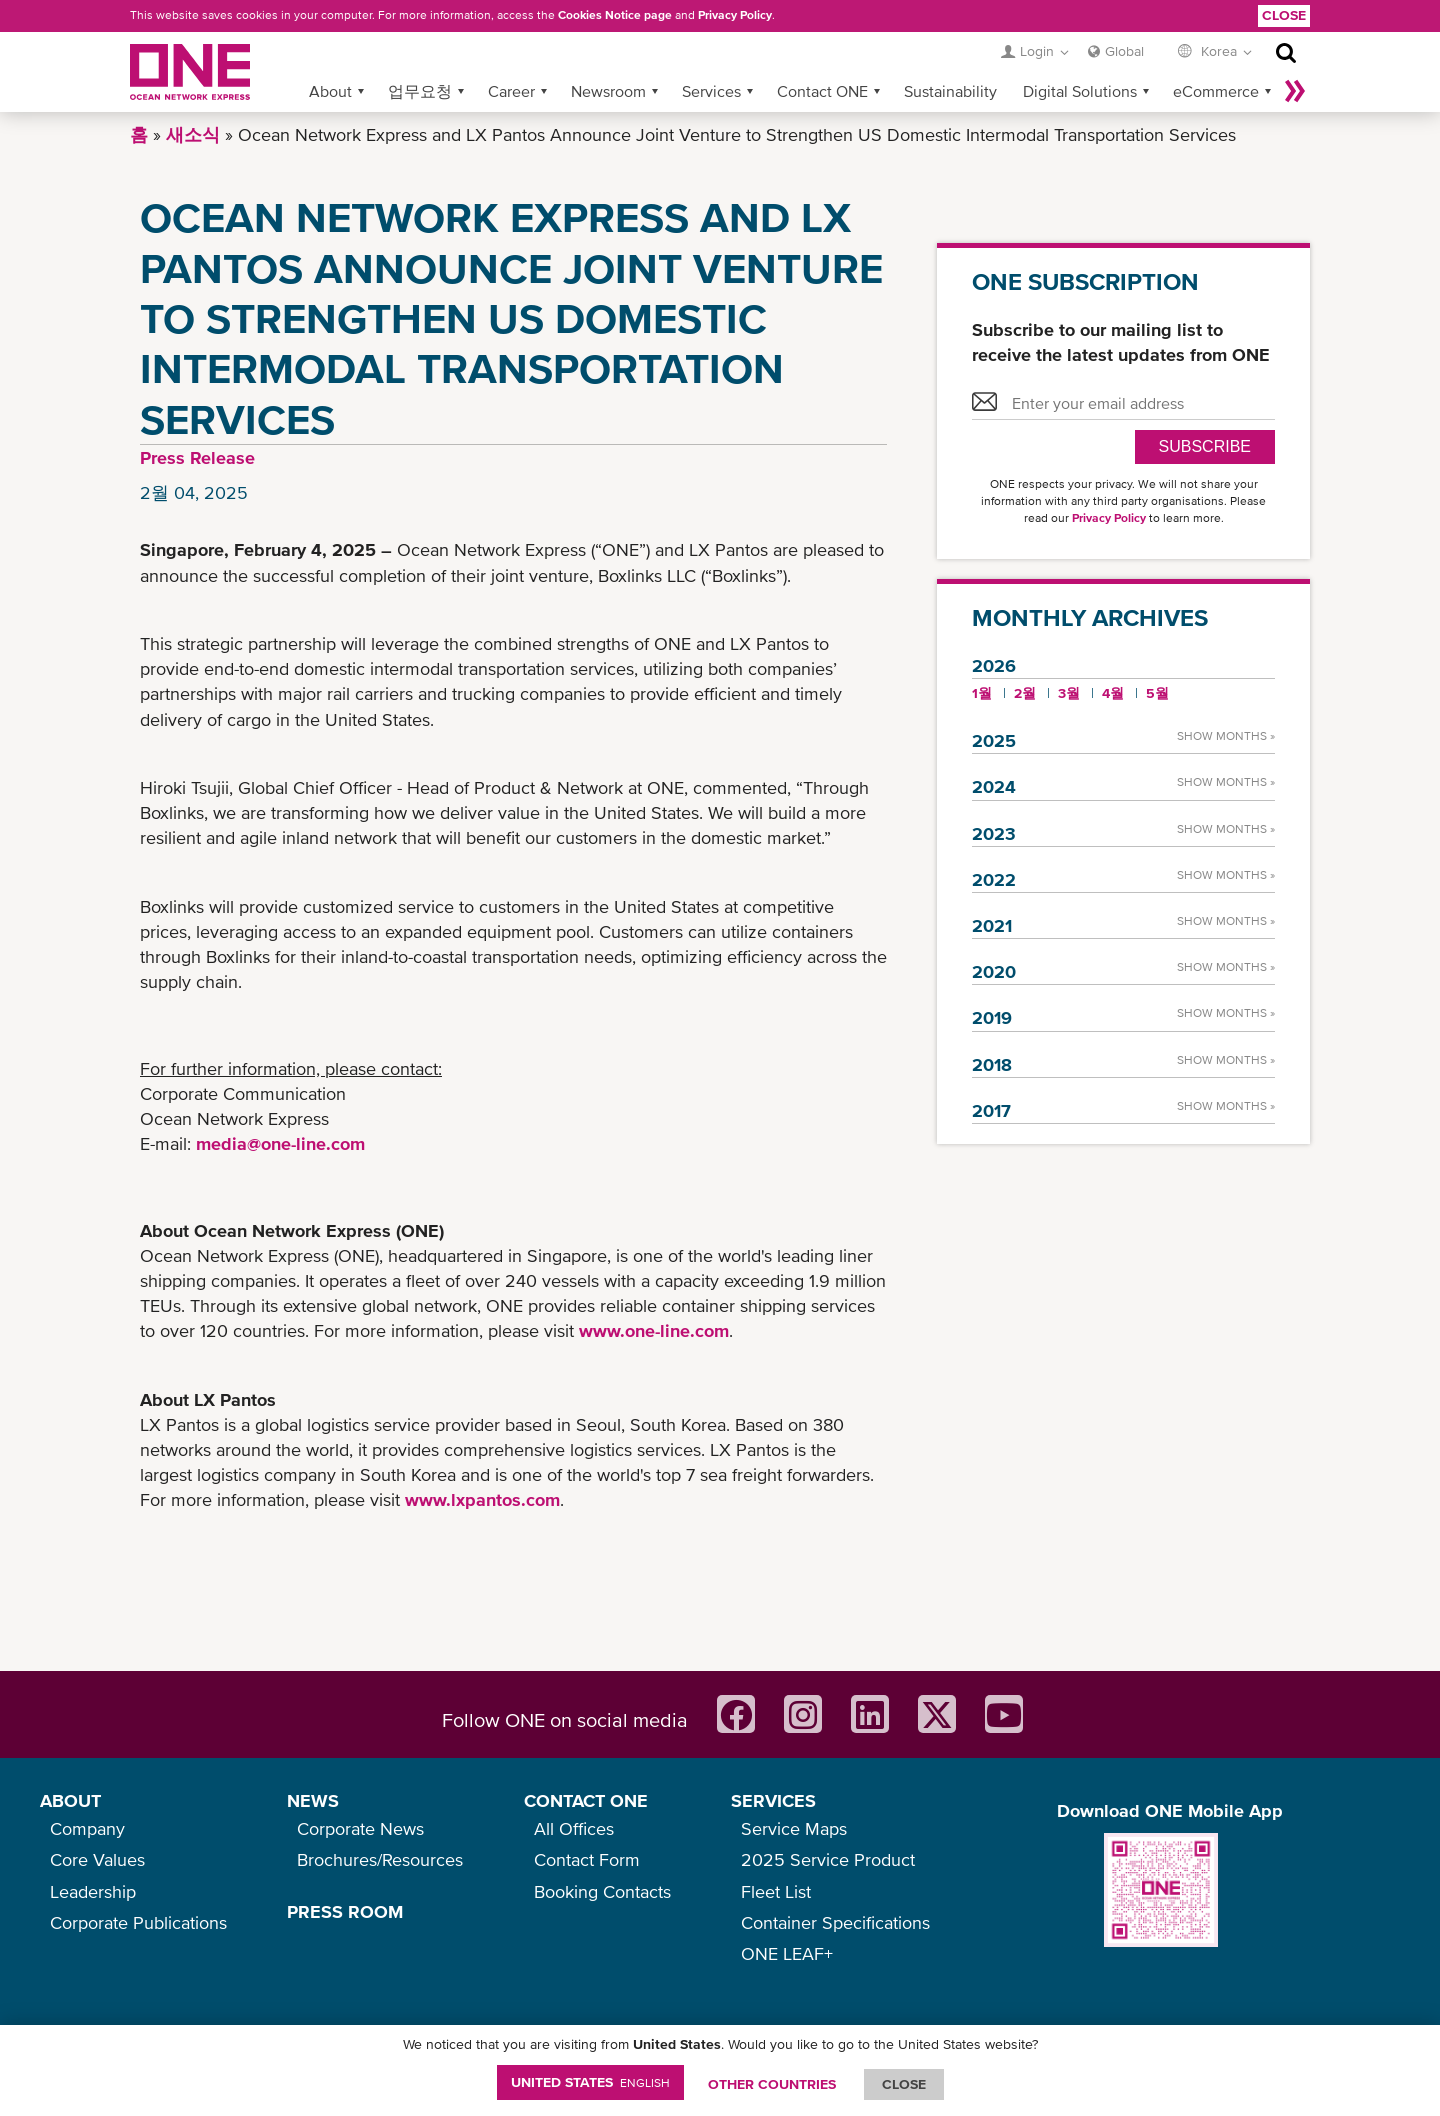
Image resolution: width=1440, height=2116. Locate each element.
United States (590, 2082)
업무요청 (420, 91)
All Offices (574, 1828)
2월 (1025, 693)
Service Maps (794, 1828)
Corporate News (360, 1828)
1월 (982, 693)
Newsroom (608, 91)
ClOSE (904, 2084)
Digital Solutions (1080, 91)
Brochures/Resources (380, 1859)
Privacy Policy (735, 15)
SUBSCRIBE (1205, 446)
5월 (1157, 693)
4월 (1113, 693)
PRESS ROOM (345, 1911)
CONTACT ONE (586, 1800)
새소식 (193, 134)
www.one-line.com (654, 1330)
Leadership (93, 1891)
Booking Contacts (602, 1891)
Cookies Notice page (615, 15)
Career (511, 91)
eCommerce (1216, 91)
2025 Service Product (828, 1859)
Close (1284, 15)
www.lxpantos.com (482, 1499)
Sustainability (950, 91)
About (330, 91)
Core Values (97, 1859)
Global (1124, 51)
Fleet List (776, 1891)
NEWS (313, 1800)
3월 (1069, 693)
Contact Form (587, 1859)
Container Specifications (835, 1922)
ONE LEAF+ (787, 1953)
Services (711, 91)
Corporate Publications (138, 1922)
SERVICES (773, 1800)
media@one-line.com (280, 1143)
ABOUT (70, 1800)
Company (87, 1828)
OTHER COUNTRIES (772, 2084)
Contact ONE (822, 91)
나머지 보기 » (1295, 91)
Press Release (197, 457)
